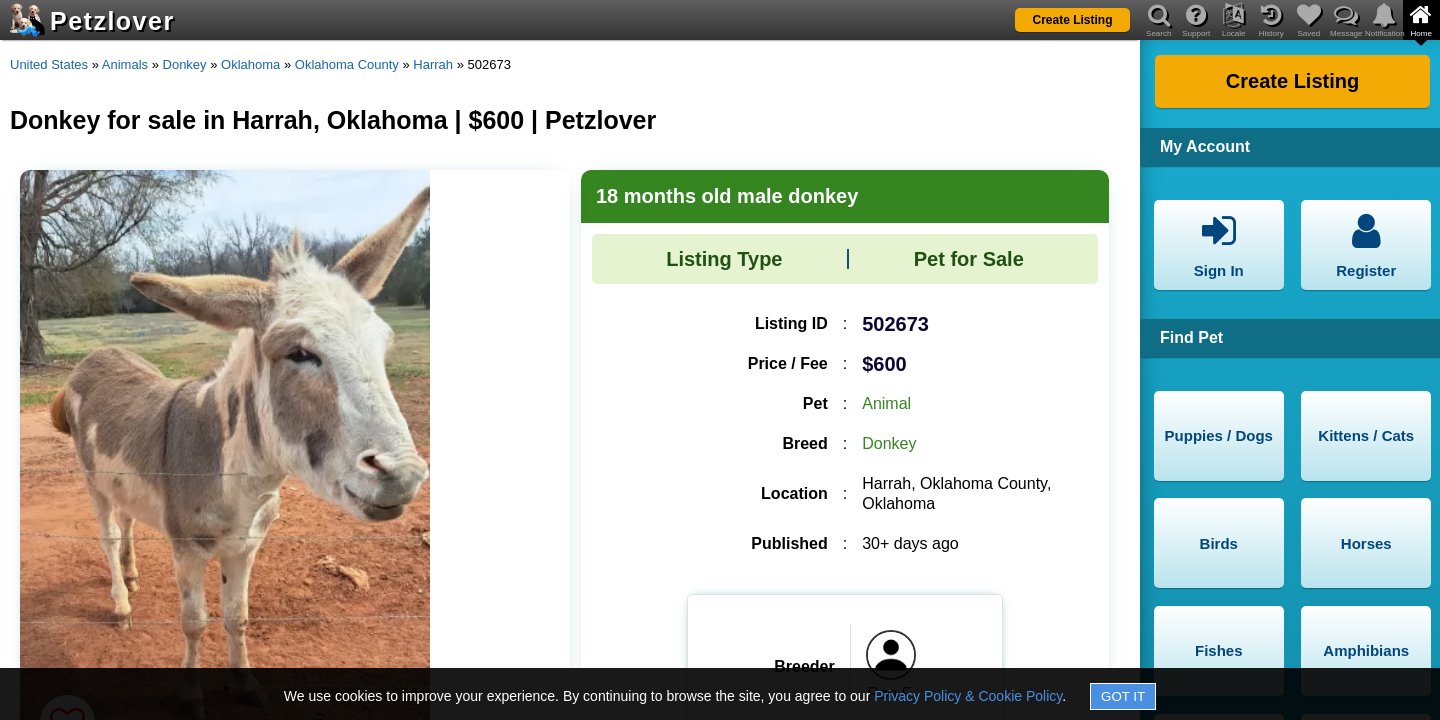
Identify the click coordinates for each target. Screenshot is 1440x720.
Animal (886, 403)
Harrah (433, 64)
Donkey (185, 64)
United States (49, 64)
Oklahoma (250, 64)
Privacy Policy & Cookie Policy (968, 696)
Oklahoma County (347, 64)
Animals (125, 64)
